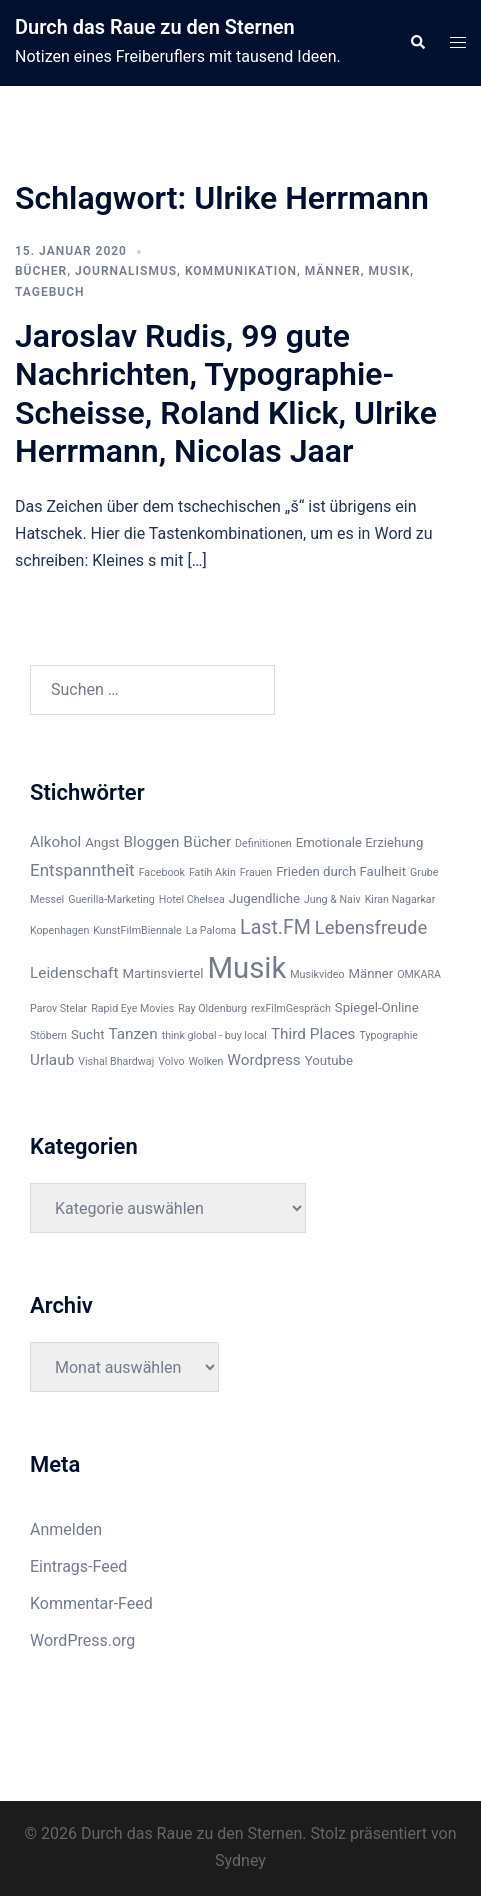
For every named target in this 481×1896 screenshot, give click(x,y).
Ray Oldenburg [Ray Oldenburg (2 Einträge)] (212, 1008)
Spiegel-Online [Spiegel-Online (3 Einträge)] (377, 1007)
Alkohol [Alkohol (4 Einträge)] (55, 842)
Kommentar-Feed (91, 1603)
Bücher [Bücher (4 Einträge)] (207, 842)
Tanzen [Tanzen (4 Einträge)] (132, 1034)
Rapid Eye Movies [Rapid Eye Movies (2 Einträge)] (132, 1008)
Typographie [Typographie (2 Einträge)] (389, 1035)
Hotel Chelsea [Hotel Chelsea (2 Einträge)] (192, 899)
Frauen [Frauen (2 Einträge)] (256, 872)
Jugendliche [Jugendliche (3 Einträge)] (264, 898)
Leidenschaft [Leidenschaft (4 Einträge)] (74, 973)
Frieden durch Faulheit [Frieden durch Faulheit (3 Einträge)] (341, 871)
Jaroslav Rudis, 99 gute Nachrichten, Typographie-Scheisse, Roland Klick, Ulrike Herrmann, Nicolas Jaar (226, 393)
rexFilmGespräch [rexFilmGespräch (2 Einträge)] (291, 1008)
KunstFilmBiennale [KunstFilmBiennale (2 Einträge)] (137, 930)
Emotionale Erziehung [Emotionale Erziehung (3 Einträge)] (360, 842)
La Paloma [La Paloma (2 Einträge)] (211, 930)
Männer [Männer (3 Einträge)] (370, 973)
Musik (390, 271)
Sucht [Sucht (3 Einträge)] (88, 1034)
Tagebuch (50, 292)
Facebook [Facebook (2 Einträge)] (162, 872)
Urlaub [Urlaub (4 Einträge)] (52, 1060)
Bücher (41, 271)
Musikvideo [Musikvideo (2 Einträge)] (317, 974)
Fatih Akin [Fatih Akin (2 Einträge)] (212, 872)
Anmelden (66, 1529)
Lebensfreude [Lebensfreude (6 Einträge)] (371, 928)
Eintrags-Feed (78, 1566)
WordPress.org (82, 1640)
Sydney (240, 1860)
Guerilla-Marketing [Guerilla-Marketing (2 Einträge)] (111, 899)
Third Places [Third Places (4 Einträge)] (313, 1034)
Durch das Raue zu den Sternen (155, 27)
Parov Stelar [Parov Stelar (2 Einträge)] (58, 1008)
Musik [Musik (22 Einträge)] (246, 968)
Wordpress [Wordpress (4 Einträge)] (263, 1060)
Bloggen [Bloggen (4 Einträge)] (152, 842)
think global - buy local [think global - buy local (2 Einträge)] (214, 1035)
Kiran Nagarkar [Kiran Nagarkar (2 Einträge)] (400, 899)
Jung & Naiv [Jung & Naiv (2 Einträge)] (332, 899)
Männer (333, 271)
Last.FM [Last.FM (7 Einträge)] (275, 927)
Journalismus (126, 271)
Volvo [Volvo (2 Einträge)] (171, 1061)
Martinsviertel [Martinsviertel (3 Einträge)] (162, 973)
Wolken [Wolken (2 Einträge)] (206, 1061)
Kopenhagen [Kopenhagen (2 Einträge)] (59, 930)
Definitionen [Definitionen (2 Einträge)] (263, 843)
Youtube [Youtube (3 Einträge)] (329, 1060)
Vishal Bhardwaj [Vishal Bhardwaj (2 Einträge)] (116, 1061)
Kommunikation (241, 271)
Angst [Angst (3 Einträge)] (102, 842)
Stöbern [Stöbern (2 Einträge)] (48, 1035)
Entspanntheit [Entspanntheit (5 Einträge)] (82, 870)
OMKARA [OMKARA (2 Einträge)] (419, 974)
